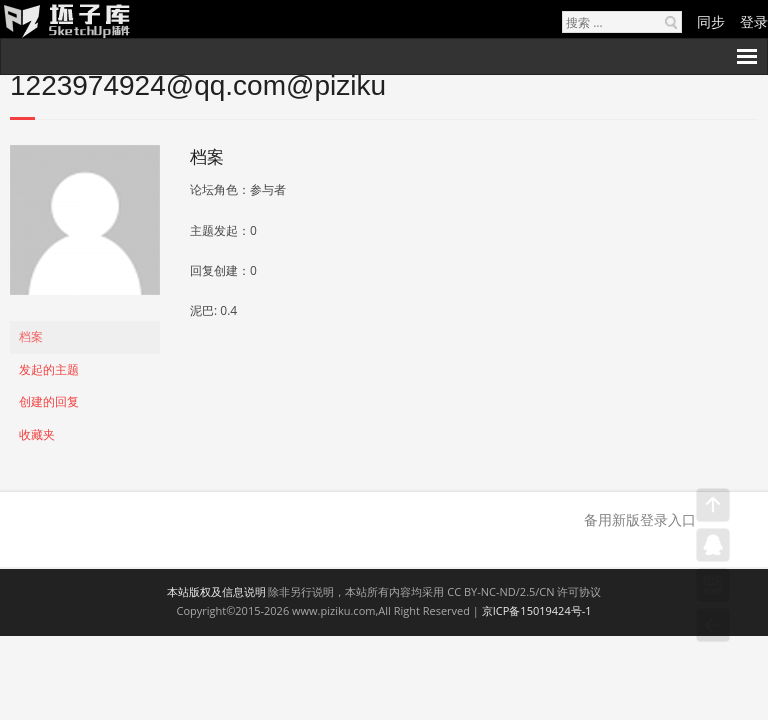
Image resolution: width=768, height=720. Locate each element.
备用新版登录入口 (640, 519)
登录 (754, 21)
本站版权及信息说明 (216, 591)
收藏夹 (37, 434)
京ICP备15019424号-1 (537, 610)
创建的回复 (49, 401)
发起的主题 (49, 369)
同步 (711, 21)
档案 (31, 336)
